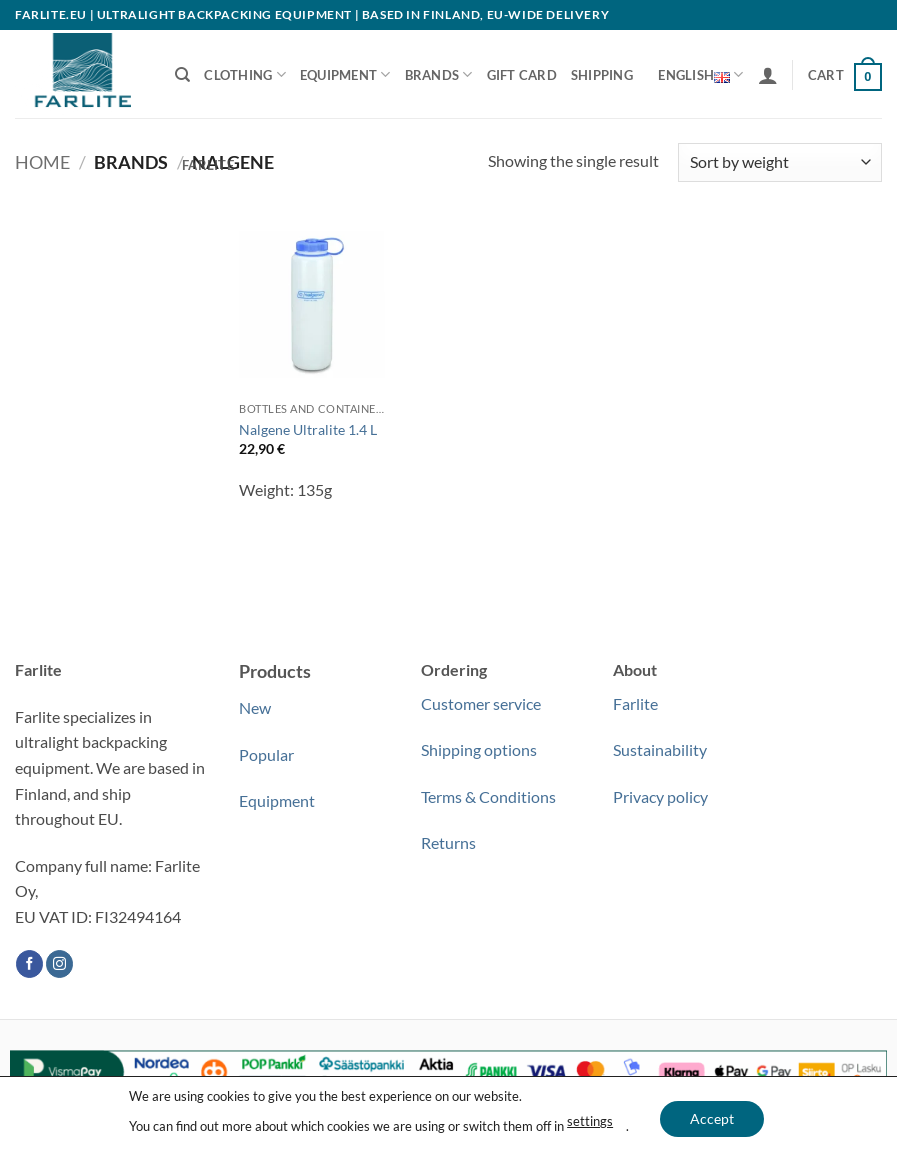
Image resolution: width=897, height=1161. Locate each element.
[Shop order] (780, 162)
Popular (266, 754)
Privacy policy (660, 796)
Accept (712, 1118)
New (255, 707)
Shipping (602, 75)
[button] (768, 75)
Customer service (481, 703)
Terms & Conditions (488, 796)
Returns (448, 842)
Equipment (345, 74)
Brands (439, 74)
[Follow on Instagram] (59, 964)
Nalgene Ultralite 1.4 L (308, 429)
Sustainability (660, 749)
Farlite (208, 165)
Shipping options (479, 749)
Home (42, 162)
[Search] (182, 75)
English (700, 75)
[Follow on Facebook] (29, 964)
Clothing (245, 74)
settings (590, 1122)
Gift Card (522, 75)
